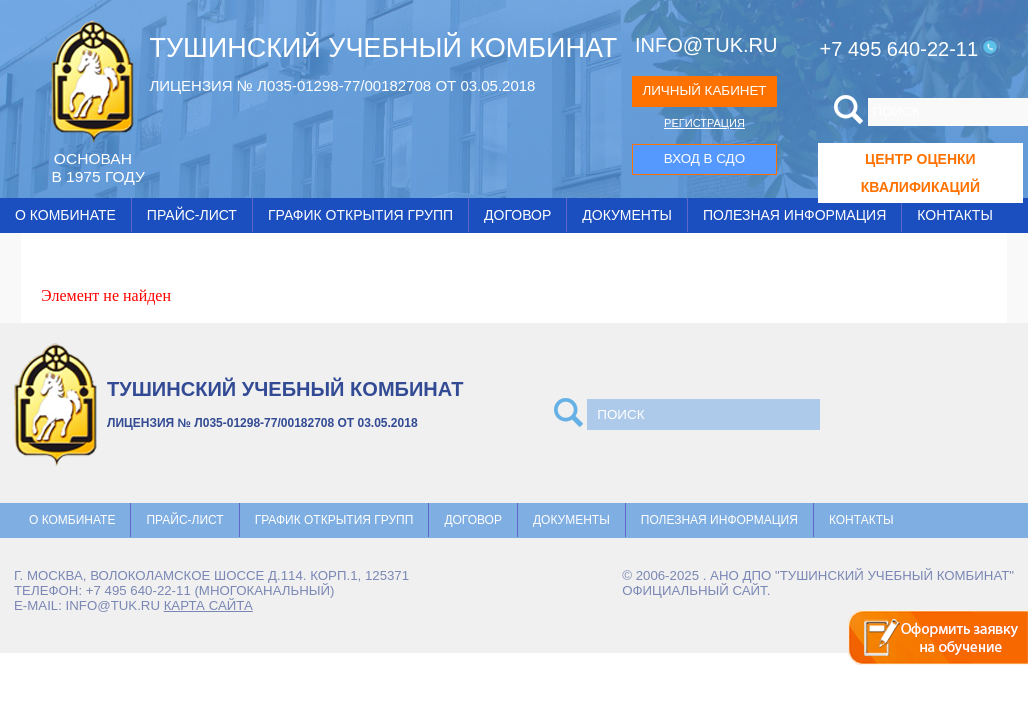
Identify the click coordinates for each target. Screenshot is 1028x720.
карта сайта (208, 605)
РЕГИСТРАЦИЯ (704, 123)
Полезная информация (794, 215)
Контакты (955, 215)
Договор (517, 215)
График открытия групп (360, 215)
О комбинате (65, 215)
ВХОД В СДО (704, 158)
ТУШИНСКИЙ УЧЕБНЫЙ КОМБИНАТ (383, 48)
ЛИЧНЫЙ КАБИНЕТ (704, 90)
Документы (627, 215)
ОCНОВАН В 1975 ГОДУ (97, 167)
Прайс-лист (192, 215)
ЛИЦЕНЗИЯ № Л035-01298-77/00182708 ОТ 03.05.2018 (342, 85)
